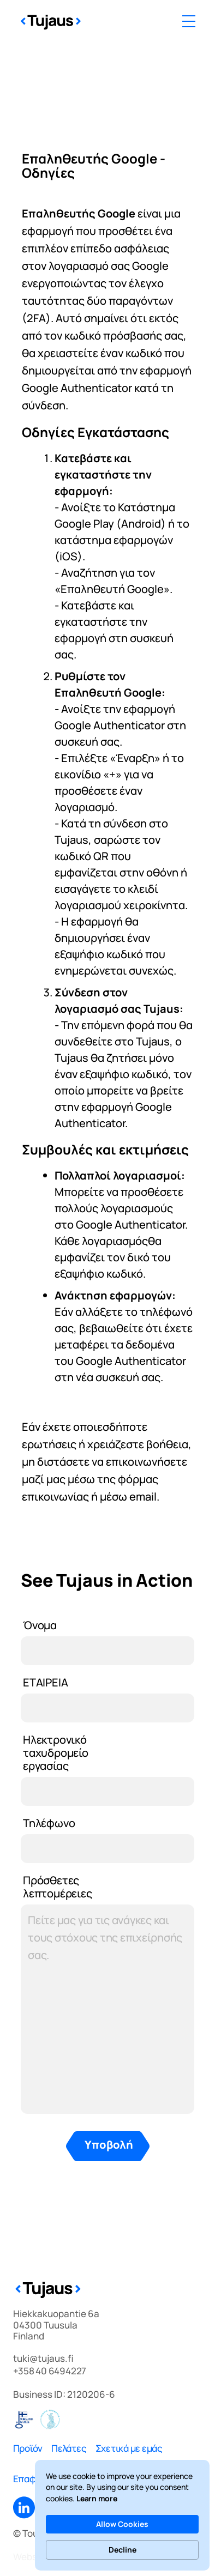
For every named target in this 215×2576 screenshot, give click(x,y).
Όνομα (40, 1625)
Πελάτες (68, 2448)
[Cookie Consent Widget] (122, 2515)
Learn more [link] (96, 2498)
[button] (189, 21)
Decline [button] (122, 2549)
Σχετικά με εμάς (129, 2448)
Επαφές (30, 2478)
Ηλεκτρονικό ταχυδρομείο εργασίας (55, 1752)
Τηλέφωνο (49, 1823)
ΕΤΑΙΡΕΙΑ (45, 1682)
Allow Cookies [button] (122, 2524)
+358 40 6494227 (49, 2371)
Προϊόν (28, 2448)
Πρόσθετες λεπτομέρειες (57, 1887)
